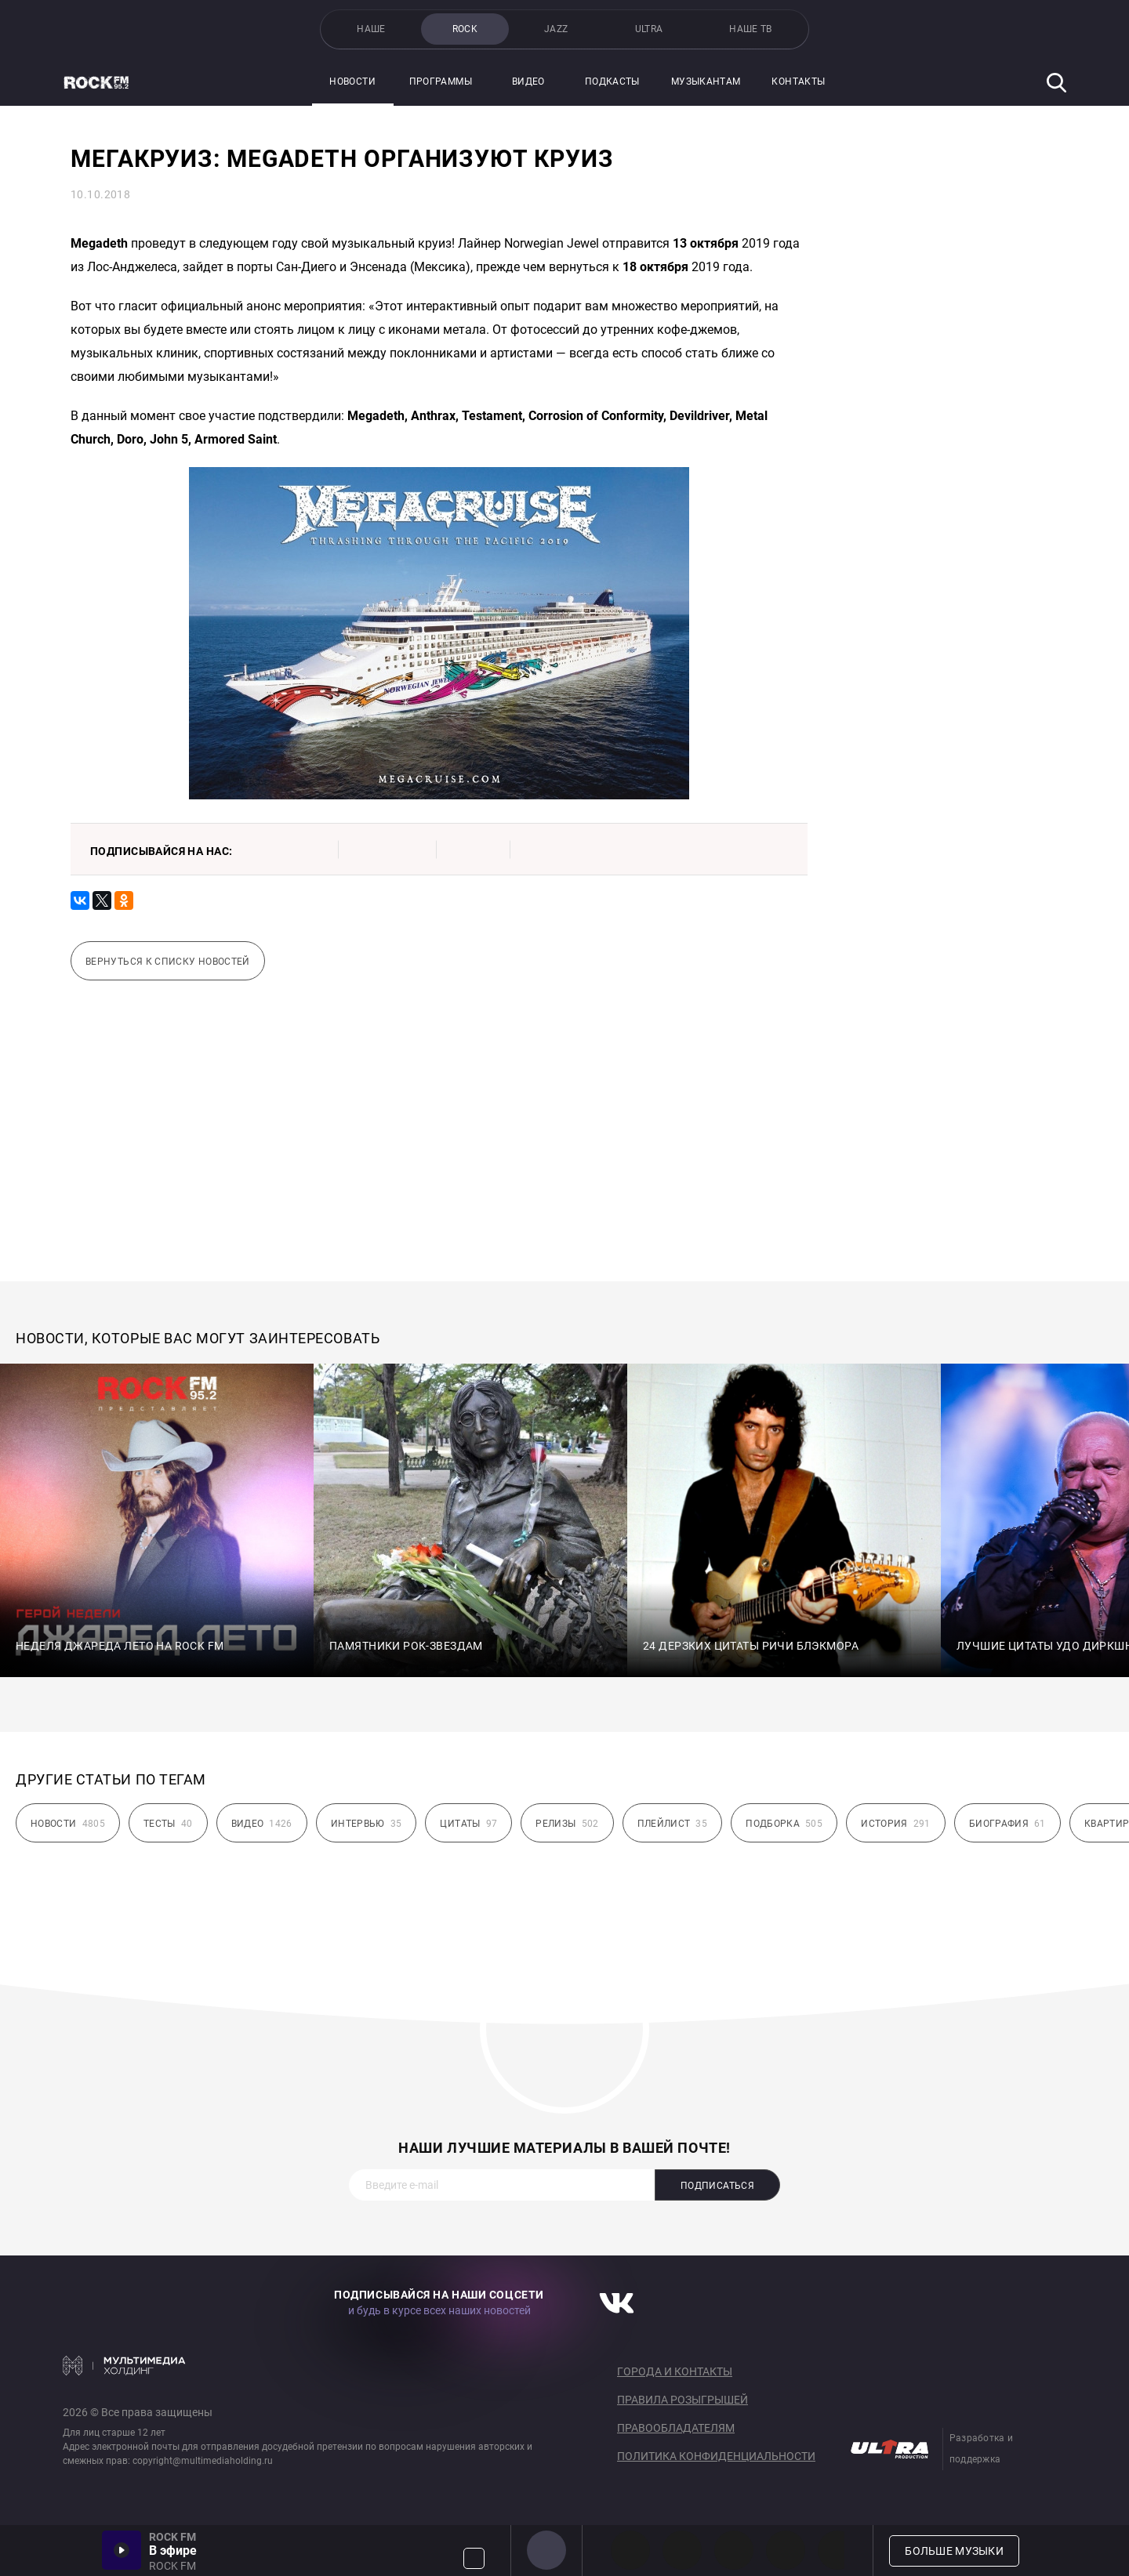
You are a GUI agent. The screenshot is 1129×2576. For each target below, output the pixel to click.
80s (837, 2550)
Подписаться (717, 2185)
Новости (352, 81)
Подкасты (612, 81)
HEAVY (682, 2550)
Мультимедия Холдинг (124, 2365)
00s (733, 2550)
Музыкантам (706, 81)
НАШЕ (371, 29)
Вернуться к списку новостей (167, 961)
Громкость (474, 2558)
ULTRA (649, 29)
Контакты (798, 81)
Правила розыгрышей (682, 2399)
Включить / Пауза (121, 2550)
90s (785, 2550)
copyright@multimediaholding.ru (203, 2460)
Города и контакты (674, 2371)
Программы (440, 81)
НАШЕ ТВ (750, 29)
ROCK (464, 29)
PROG (630, 2550)
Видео (528, 81)
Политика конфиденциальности (716, 2456)
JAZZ (556, 29)
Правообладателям (676, 2428)
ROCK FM (546, 2550)
